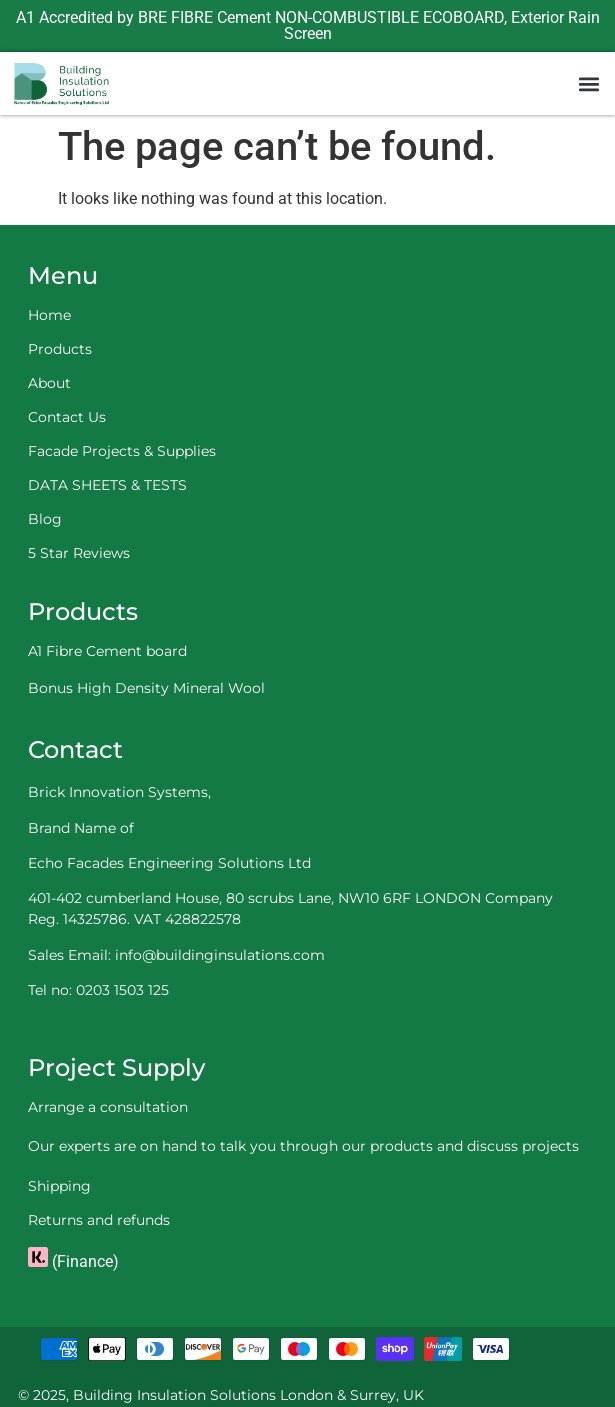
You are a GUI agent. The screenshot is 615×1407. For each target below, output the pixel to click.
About (49, 383)
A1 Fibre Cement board (107, 651)
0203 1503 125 (122, 990)
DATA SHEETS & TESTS (107, 485)
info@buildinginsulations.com (220, 955)
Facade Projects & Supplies (122, 451)
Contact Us (67, 417)
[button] (588, 83)
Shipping (59, 1186)
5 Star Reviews (79, 553)
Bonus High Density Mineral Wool (146, 688)
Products (60, 349)
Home (49, 315)
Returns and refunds (99, 1220)
